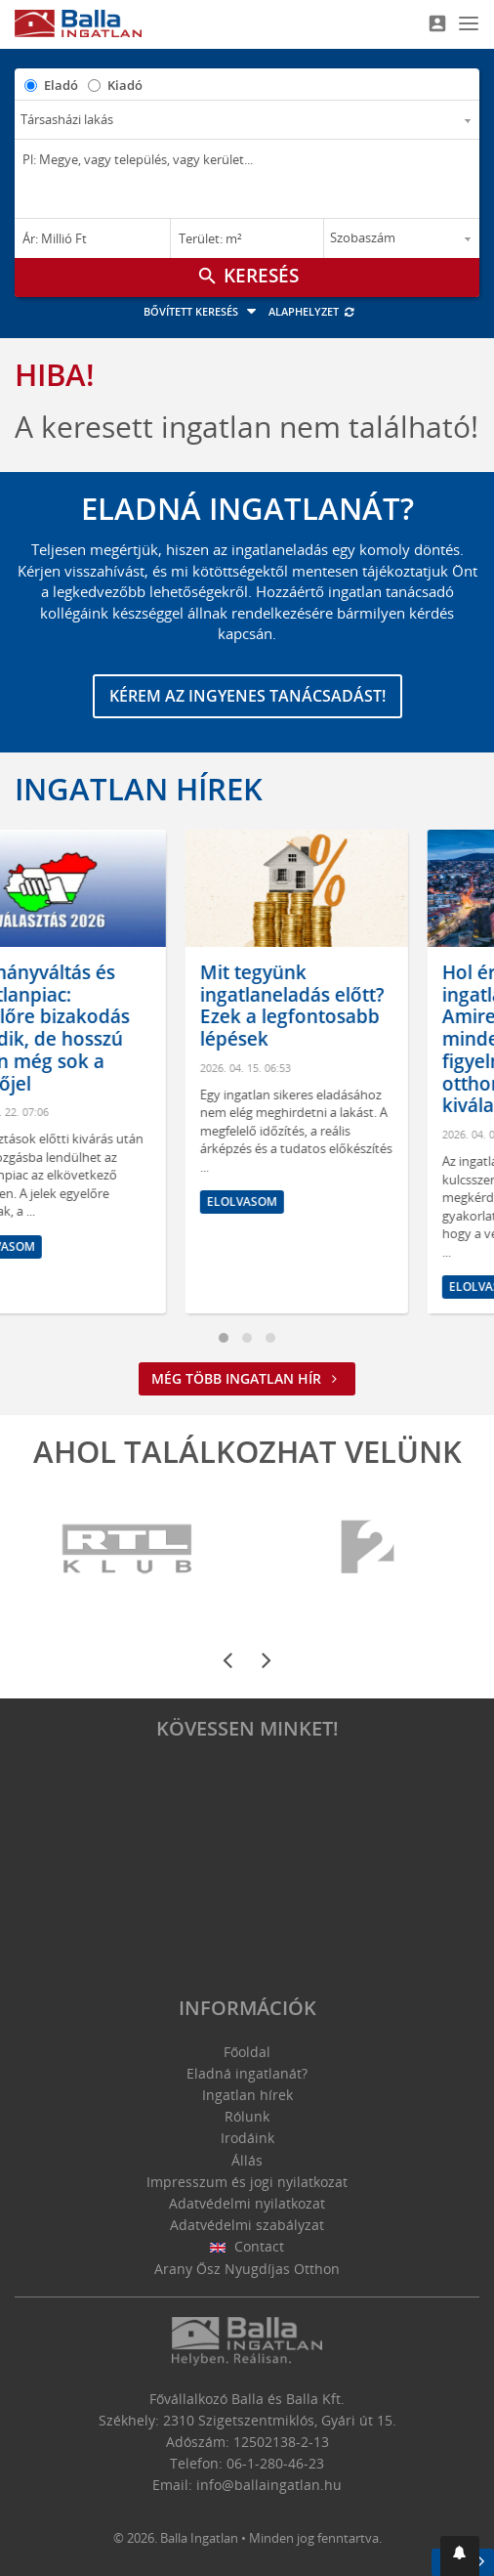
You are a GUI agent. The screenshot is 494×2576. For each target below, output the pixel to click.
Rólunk (247, 2116)
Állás (247, 2160)
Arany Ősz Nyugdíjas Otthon (247, 2268)
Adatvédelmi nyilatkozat (247, 2203)
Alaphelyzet (311, 311)
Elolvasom (71, 1246)
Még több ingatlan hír (247, 1378)
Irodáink (247, 2137)
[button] (459, 2556)
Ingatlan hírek (139, 788)
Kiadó (125, 85)
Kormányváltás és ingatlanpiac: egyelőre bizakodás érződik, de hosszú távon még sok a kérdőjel (115, 1028)
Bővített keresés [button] (203, 311)
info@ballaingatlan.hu (269, 2484)
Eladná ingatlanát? (247, 2073)
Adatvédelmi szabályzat (247, 2224)
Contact (247, 2246)
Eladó (61, 85)
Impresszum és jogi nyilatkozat (247, 2181)
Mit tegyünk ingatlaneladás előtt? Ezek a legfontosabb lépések (363, 1006)
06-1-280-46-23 (275, 2463)
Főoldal (247, 2051)
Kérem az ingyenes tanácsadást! (247, 696)
